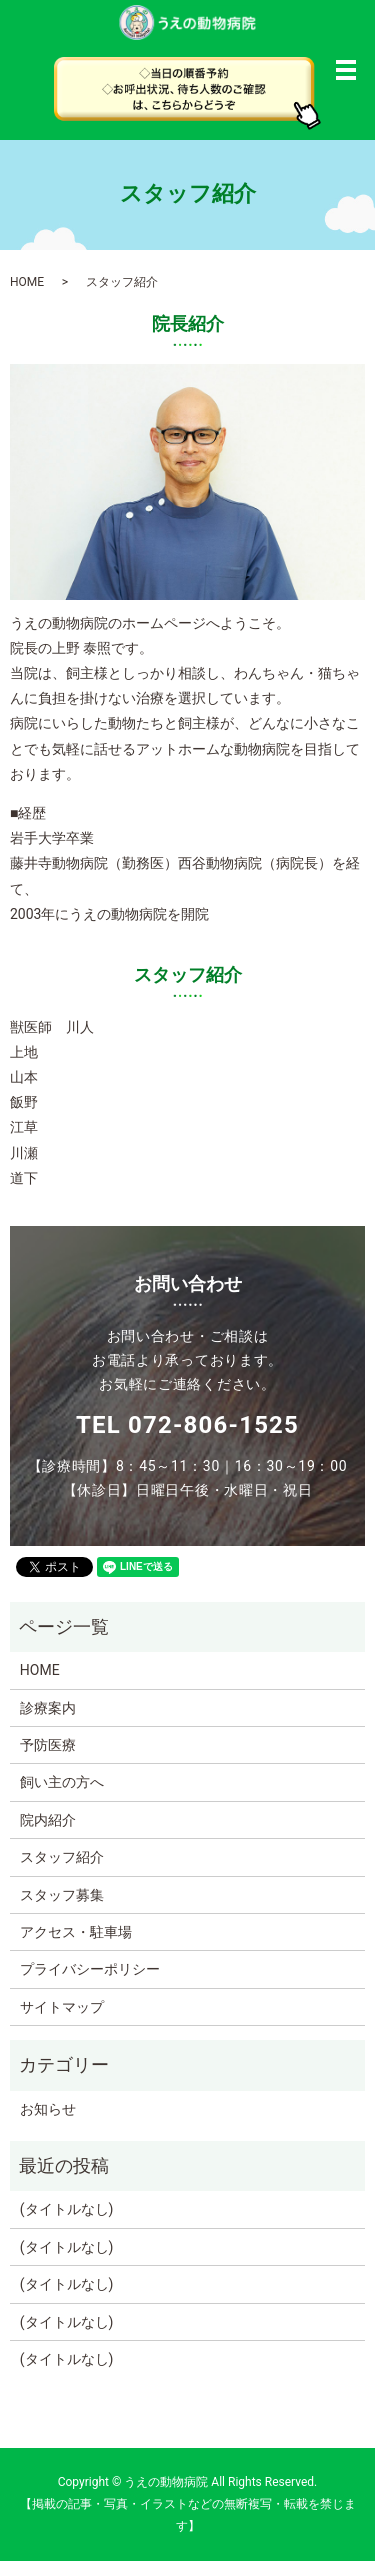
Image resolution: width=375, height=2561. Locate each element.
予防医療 (48, 1745)
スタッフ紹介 (62, 1857)
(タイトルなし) (67, 2209)
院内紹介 (48, 1820)
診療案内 (48, 1708)
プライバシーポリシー (90, 1969)
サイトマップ (62, 2007)
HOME (27, 282)
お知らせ (48, 2109)
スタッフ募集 (62, 1895)
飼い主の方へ (62, 1782)
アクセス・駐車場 (76, 1932)
